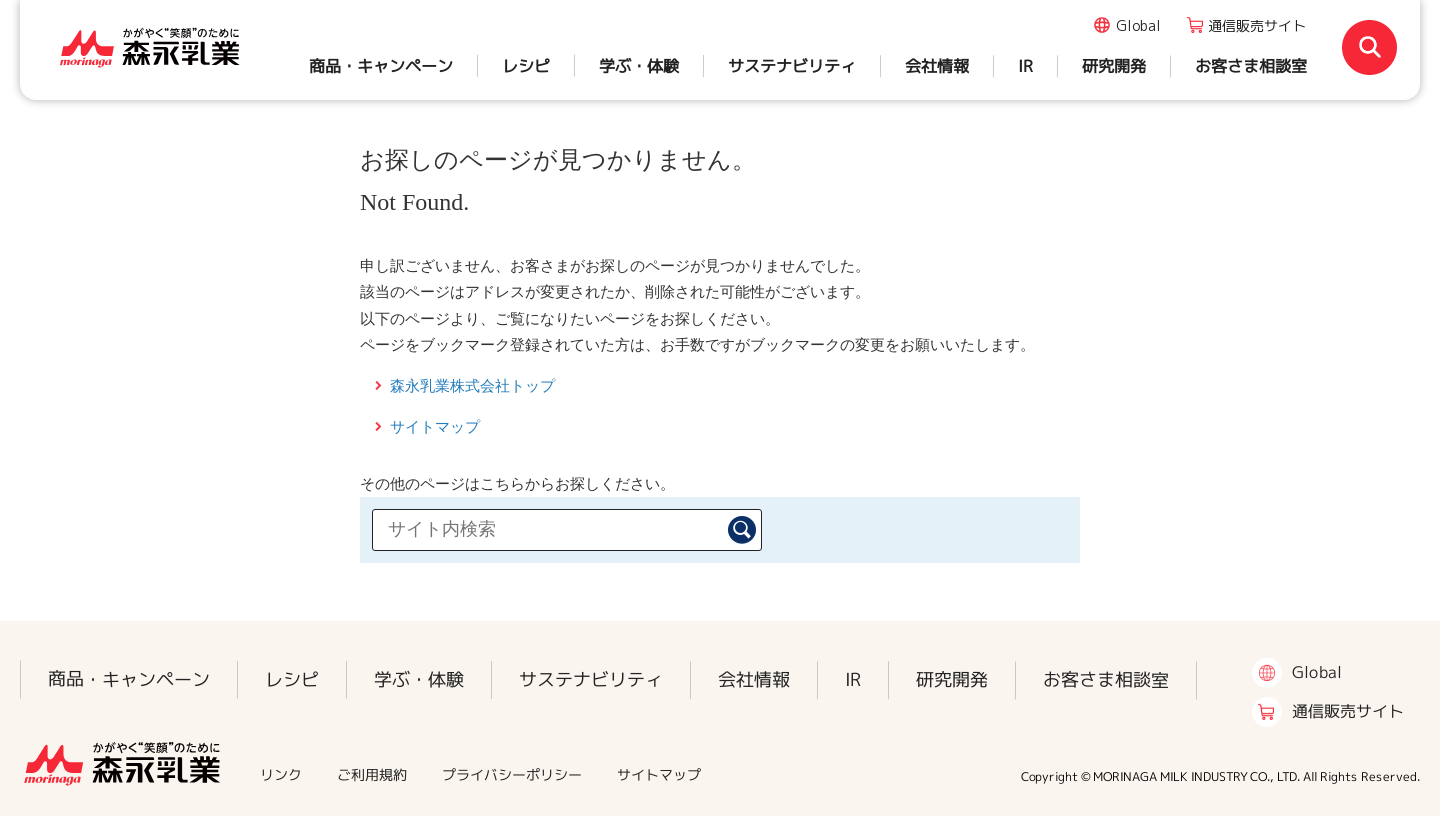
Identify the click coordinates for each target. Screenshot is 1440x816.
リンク (281, 774)
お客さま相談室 (1251, 66)
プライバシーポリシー (512, 774)
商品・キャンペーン (381, 66)
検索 (742, 530)
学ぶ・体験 (639, 66)
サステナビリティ (792, 66)
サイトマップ (435, 426)
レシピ (526, 66)
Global (1138, 25)
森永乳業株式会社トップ (472, 385)
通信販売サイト (1257, 25)
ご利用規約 (372, 774)
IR (1025, 66)
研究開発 (1114, 66)
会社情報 (937, 66)
